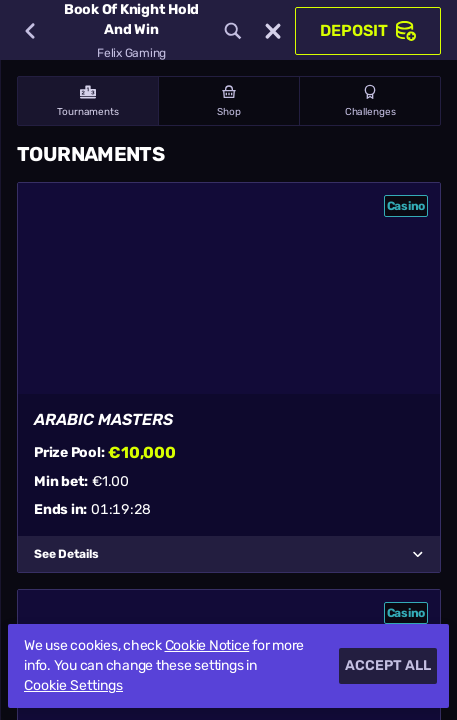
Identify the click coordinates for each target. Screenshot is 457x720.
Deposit (368, 31)
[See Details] (418, 554)
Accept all (388, 665)
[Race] (273, 31)
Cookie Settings (73, 686)
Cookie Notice (207, 645)
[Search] (233, 31)
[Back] (30, 31)
